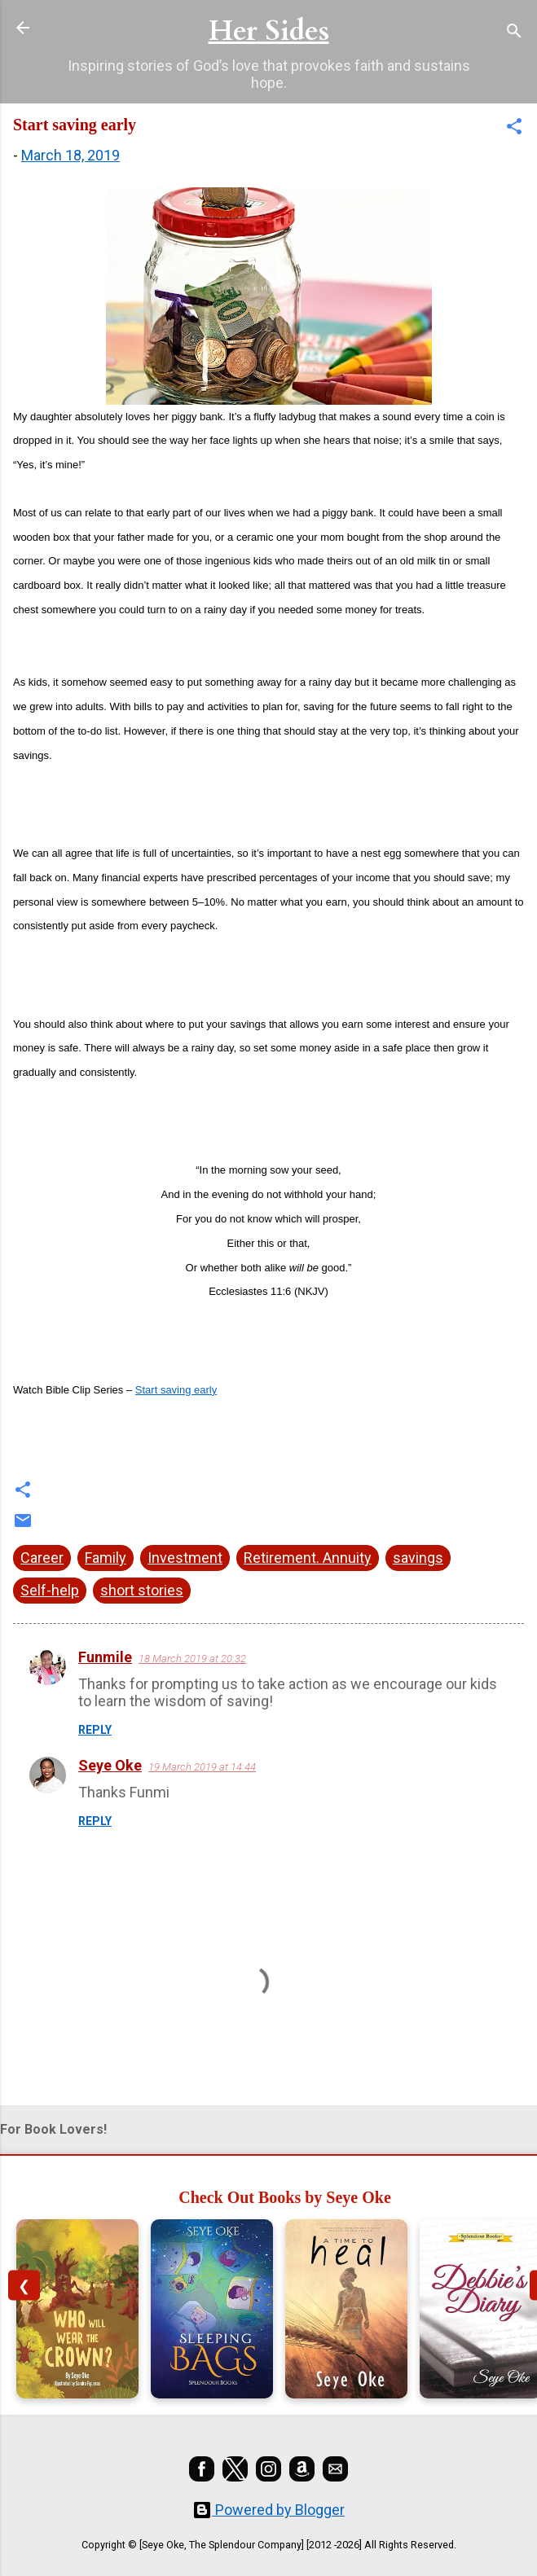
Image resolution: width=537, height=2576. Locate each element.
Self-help (49, 1590)
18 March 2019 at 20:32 (192, 1658)
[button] (514, 128)
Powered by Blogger (268, 2509)
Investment (184, 1557)
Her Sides (269, 31)
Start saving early (176, 1390)
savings (418, 1557)
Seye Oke (110, 1765)
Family (105, 1557)
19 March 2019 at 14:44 (202, 1767)
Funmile (105, 1656)
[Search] (514, 33)
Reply (95, 1729)
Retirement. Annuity (308, 1557)
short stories (141, 1590)
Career (42, 1557)
